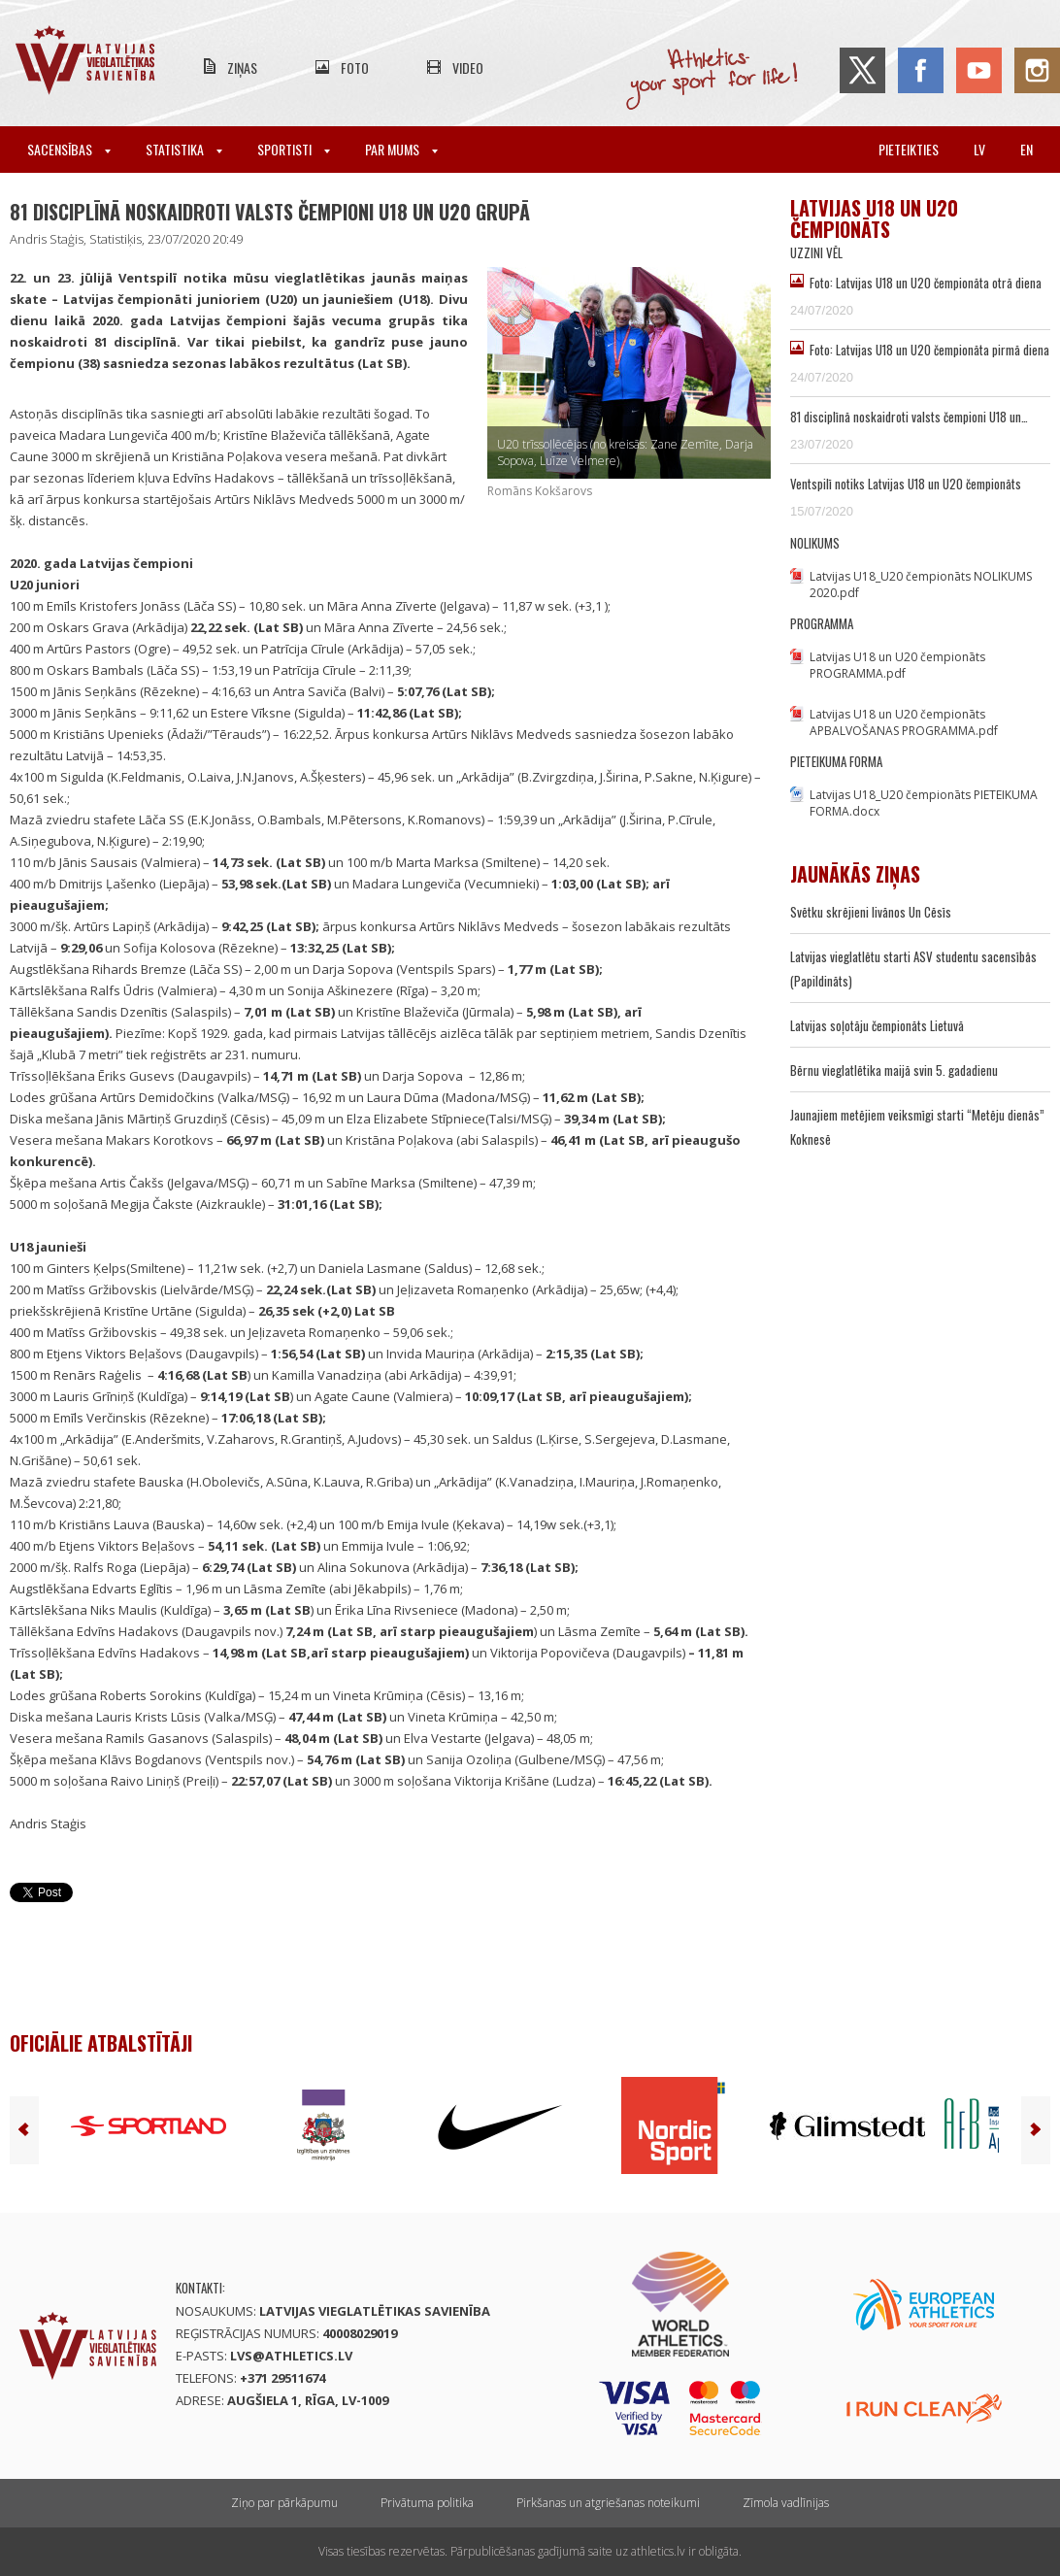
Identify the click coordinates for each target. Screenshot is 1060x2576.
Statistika (184, 149)
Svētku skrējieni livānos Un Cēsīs (870, 911)
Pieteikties (908, 149)
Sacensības (69, 149)
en (1026, 149)
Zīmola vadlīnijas (786, 2502)
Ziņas (242, 67)
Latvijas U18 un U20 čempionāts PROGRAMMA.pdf (897, 665)
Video (467, 67)
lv (979, 149)
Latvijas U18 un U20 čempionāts (874, 218)
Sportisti (293, 149)
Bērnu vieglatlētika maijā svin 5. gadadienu (894, 1070)
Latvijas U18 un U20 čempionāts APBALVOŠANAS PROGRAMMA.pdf (904, 722)
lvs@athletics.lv (291, 2355)
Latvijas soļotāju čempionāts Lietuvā (877, 1025)
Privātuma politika (427, 2502)
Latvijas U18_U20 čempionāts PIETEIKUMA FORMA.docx (924, 803)
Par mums (401, 149)
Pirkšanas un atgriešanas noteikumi (608, 2502)
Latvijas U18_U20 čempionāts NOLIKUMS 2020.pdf (921, 584)
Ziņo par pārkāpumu (284, 2502)
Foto (355, 67)
